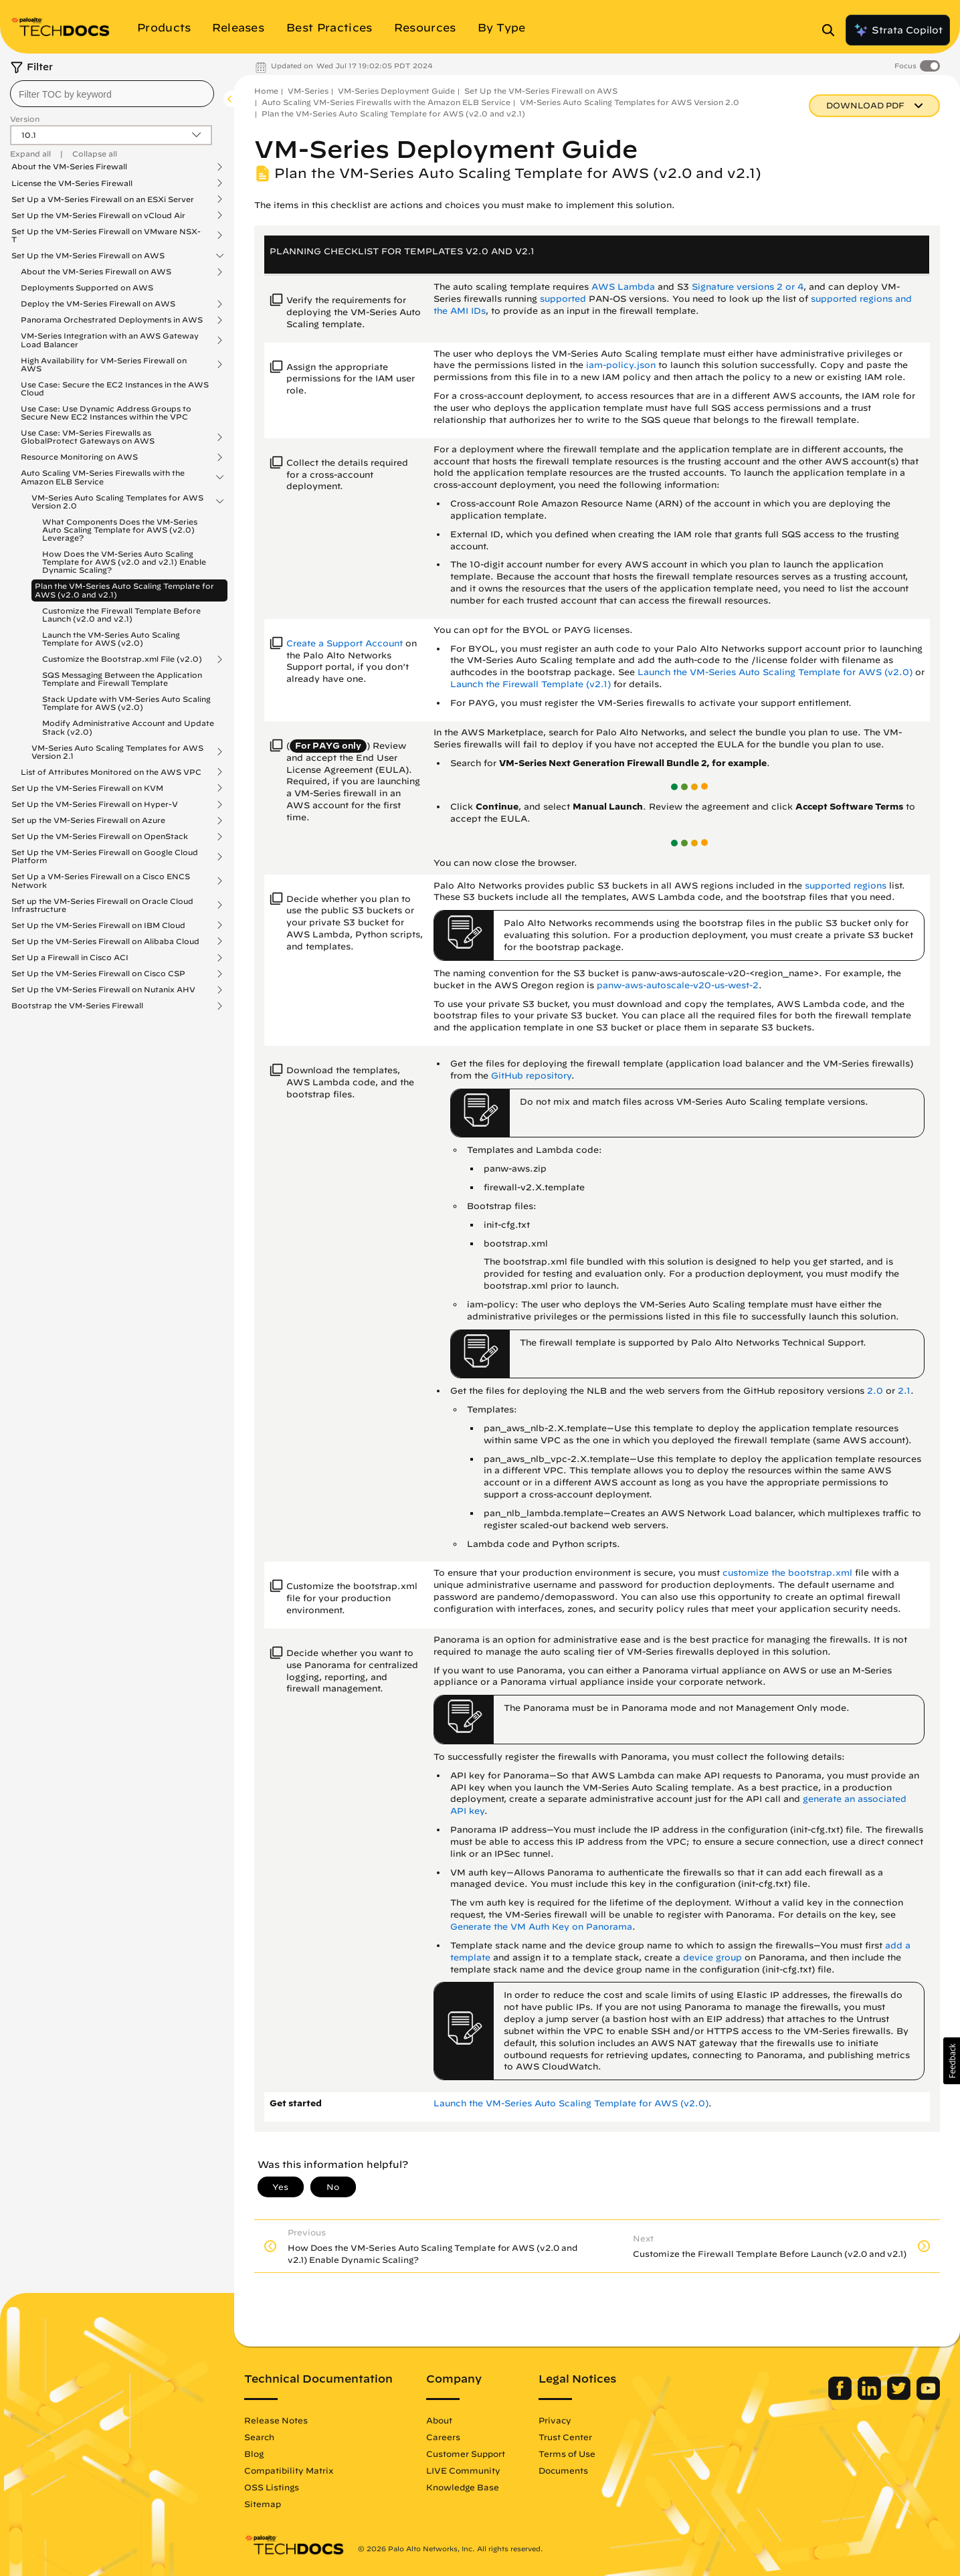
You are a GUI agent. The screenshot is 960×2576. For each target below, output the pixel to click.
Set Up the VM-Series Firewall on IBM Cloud (98, 925)
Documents (563, 2470)
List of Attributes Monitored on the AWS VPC (111, 772)
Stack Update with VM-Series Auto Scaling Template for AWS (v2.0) (126, 703)
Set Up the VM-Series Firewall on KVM (87, 788)
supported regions (845, 886)
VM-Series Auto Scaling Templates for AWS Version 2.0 (117, 502)
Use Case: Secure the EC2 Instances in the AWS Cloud (115, 388)
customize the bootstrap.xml (787, 1573)
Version (24, 118)
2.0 (875, 1391)
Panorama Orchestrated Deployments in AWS (112, 320)
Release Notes (276, 2420)
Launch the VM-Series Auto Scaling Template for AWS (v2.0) (111, 638)
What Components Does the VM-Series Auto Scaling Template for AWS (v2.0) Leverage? (119, 529)
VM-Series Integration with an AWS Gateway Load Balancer (110, 340)
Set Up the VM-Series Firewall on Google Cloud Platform (104, 856)
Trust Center (565, 2437)
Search (259, 2437)
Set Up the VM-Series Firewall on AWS (88, 256)
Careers (443, 2437)
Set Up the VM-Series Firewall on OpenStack (99, 836)
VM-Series (308, 90)
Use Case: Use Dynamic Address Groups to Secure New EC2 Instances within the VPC (106, 412)
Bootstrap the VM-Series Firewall (77, 1006)
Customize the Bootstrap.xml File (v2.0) (122, 659)
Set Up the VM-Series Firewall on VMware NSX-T (106, 235)
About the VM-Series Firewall (69, 167)
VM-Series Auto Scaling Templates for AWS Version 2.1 (117, 752)
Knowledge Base (462, 2487)
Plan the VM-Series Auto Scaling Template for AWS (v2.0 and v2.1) (124, 589)
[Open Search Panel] (832, 30)
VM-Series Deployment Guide (396, 90)
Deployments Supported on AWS (87, 287)
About (439, 2420)
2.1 (904, 1391)
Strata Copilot (898, 30)
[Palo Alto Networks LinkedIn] (871, 2396)
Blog (254, 2453)
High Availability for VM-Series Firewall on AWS (104, 365)
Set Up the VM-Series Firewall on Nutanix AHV (103, 990)
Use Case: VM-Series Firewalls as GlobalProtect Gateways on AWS (88, 437)
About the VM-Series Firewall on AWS (96, 272)
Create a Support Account (344, 643)
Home (266, 90)
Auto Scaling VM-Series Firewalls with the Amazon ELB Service (103, 477)
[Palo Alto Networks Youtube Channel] (928, 2396)
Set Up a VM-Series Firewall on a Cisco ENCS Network (100, 880)
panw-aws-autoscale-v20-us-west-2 (678, 985)
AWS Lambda (623, 287)
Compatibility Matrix (288, 2470)
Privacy (555, 2420)
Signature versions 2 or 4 (747, 287)
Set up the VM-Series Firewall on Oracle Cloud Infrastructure (102, 905)
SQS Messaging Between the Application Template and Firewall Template (122, 678)
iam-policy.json (621, 365)
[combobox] (112, 93)
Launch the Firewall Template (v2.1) (530, 684)
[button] (951, 2060)
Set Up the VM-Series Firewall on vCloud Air (98, 215)
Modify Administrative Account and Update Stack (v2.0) (128, 727)
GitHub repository (531, 1076)
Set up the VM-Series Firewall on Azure (88, 820)
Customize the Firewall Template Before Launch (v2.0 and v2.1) (121, 614)
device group (712, 1957)
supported (564, 299)
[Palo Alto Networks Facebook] (841, 2396)
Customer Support (465, 2453)
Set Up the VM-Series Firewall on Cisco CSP (98, 974)
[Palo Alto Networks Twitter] (900, 2396)
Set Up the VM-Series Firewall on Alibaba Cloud (105, 941)
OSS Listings (271, 2487)
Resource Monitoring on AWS (79, 457)
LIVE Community (463, 2470)
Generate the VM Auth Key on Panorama (541, 1927)
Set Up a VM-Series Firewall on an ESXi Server (102, 199)
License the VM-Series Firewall (71, 183)
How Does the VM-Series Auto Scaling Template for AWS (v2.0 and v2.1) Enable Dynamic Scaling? (124, 561)
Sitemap (262, 2503)
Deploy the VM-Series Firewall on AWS (98, 304)
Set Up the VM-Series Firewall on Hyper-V (94, 804)
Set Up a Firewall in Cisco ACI (69, 957)
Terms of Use (567, 2453)
